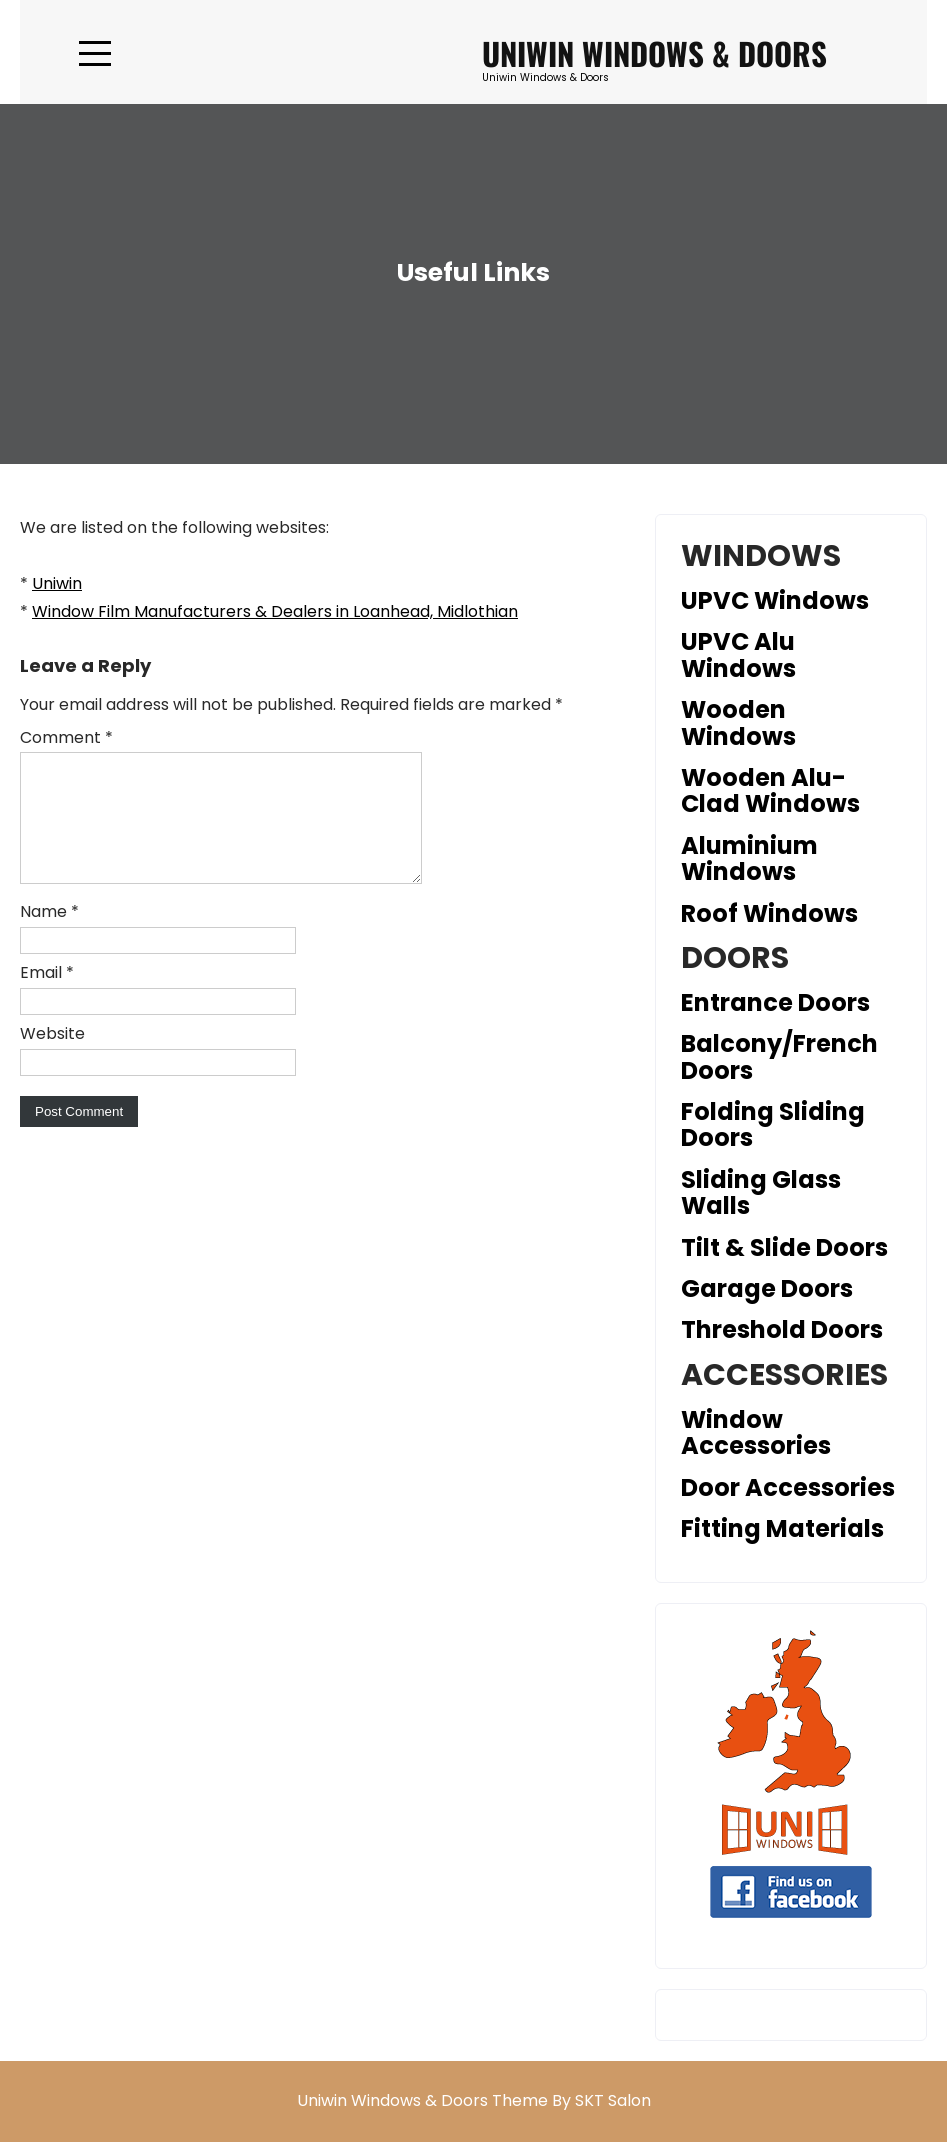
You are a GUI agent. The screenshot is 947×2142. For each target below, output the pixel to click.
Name (49, 935)
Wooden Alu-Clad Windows (770, 790)
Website (52, 1057)
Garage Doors (767, 1288)
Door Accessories (788, 1487)
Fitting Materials (782, 1528)
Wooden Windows (738, 722)
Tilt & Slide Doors (784, 1247)
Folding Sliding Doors (773, 1124)
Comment (66, 737)
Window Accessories (756, 1432)
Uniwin (57, 583)
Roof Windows (769, 913)
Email (47, 996)
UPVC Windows (775, 600)
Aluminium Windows (749, 858)
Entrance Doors (775, 1002)
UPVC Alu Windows (738, 654)
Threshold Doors (782, 1329)
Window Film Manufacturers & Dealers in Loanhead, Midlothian (275, 611)
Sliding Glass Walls (761, 1192)
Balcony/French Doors (779, 1056)
